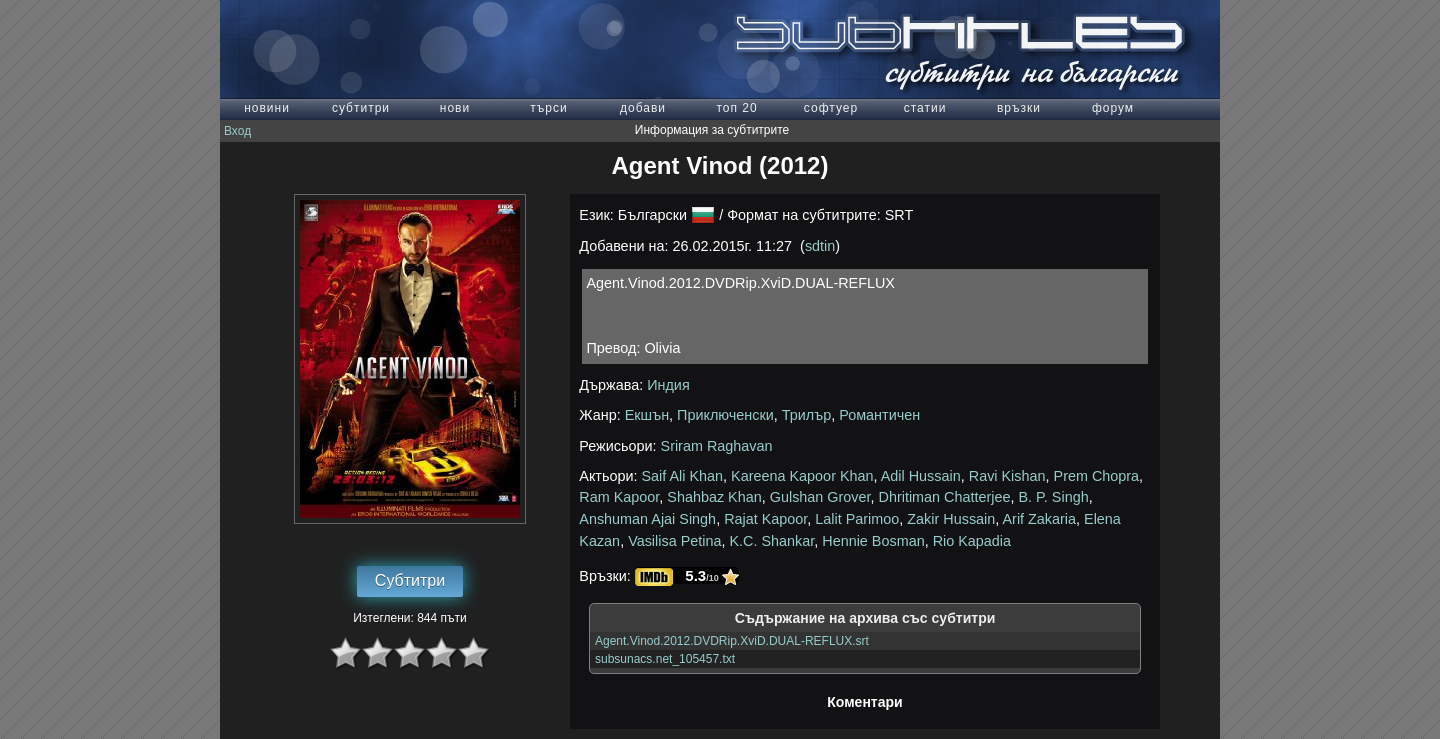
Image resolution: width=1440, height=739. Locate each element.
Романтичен (879, 415)
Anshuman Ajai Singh (647, 519)
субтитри (361, 108)
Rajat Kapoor (765, 519)
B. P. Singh (1054, 497)
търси (548, 108)
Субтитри (410, 580)
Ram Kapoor (619, 497)
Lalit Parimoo (857, 519)
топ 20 (736, 108)
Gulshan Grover (820, 497)
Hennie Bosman (873, 541)
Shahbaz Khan (714, 497)
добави (643, 108)
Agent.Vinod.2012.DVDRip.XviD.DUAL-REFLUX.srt (732, 641)
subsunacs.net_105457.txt (665, 659)
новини (267, 108)
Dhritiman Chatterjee (945, 497)
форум (1113, 108)
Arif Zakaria (1039, 519)
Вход (237, 131)
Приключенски (725, 415)
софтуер (831, 108)
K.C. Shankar (771, 541)
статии (925, 108)
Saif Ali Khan (683, 476)
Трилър (806, 415)
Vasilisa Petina (674, 541)
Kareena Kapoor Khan (802, 476)
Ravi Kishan (1007, 476)
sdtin (820, 246)
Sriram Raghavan (717, 446)
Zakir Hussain (951, 519)
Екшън (647, 415)
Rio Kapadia (972, 541)
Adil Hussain (921, 476)
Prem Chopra (1097, 476)
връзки (1019, 108)
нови (455, 108)
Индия (668, 385)
